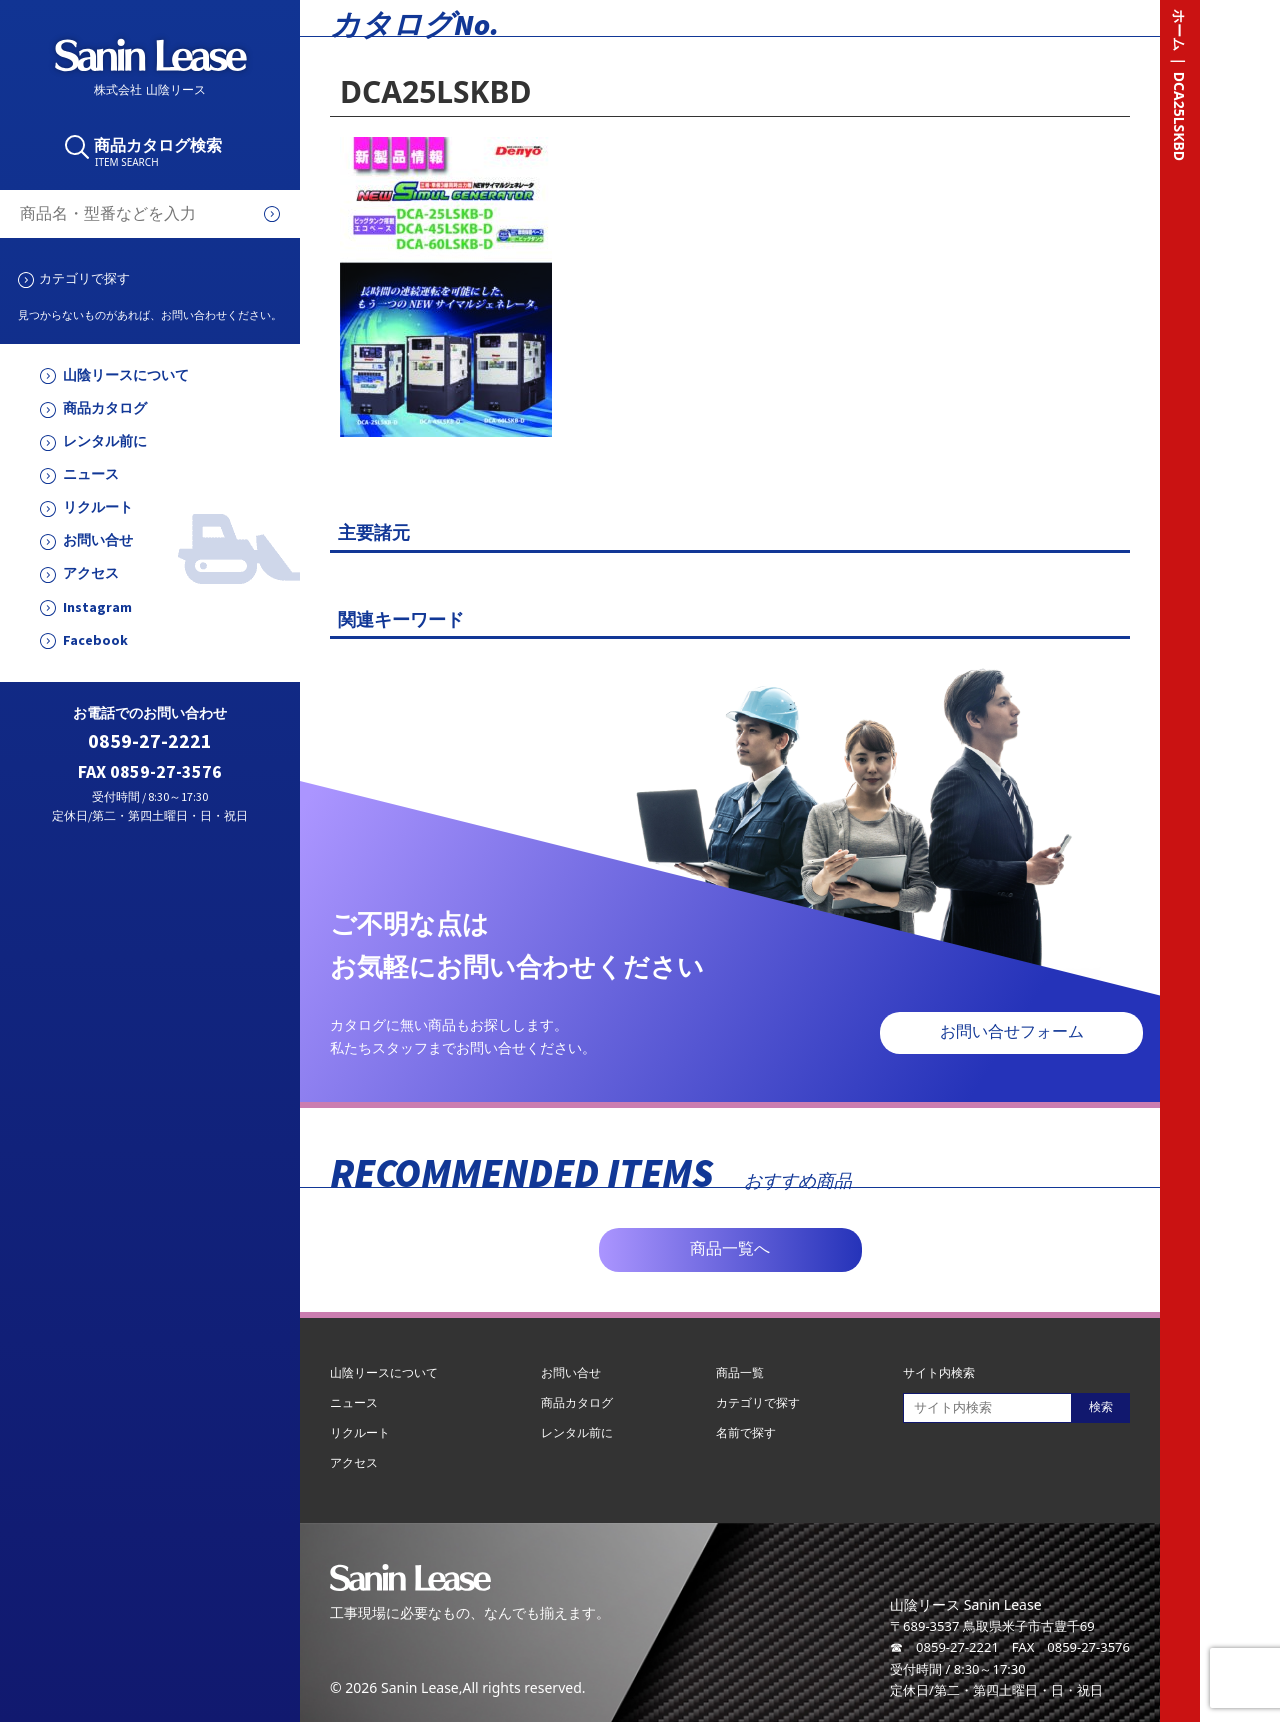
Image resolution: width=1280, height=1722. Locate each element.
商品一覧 (740, 1372)
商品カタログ (105, 408)
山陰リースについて (126, 375)
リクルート (98, 507)
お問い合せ (98, 540)
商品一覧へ (730, 1248)
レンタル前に (105, 441)
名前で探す (746, 1432)
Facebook (95, 640)
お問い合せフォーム (1012, 1031)
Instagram (97, 607)
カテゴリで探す (84, 278)
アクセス (91, 573)
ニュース (91, 474)
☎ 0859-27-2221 (944, 1647)
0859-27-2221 (150, 741)
